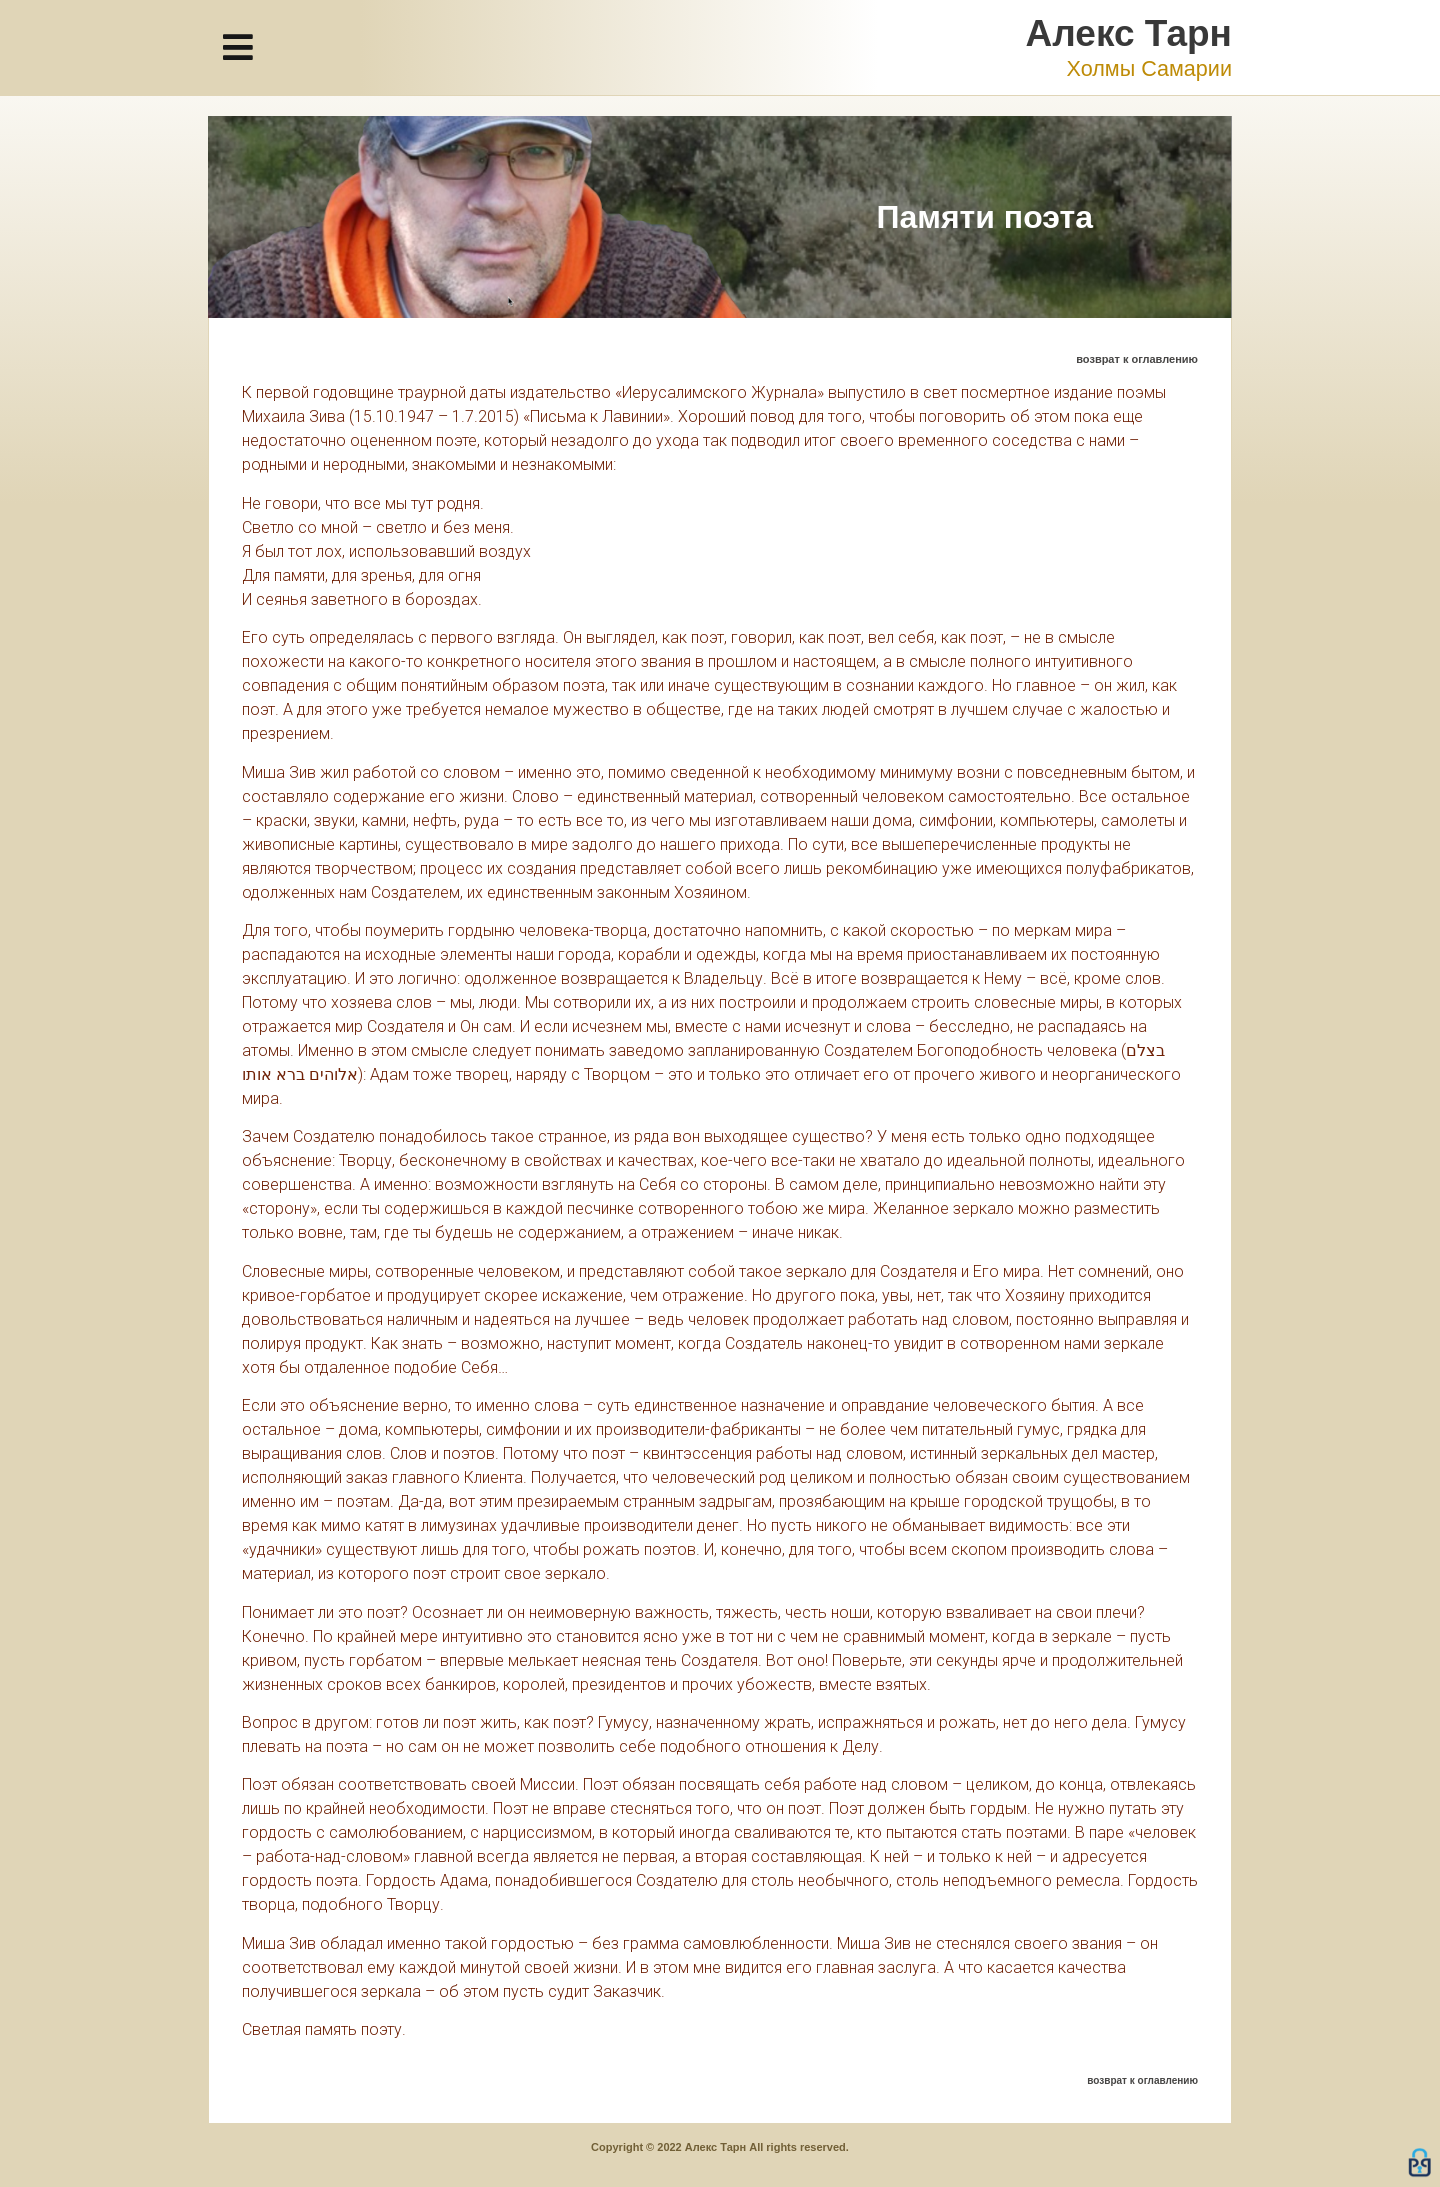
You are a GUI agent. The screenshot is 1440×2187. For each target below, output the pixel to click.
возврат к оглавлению (1137, 359)
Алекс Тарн (1129, 33)
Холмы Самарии (1149, 68)
